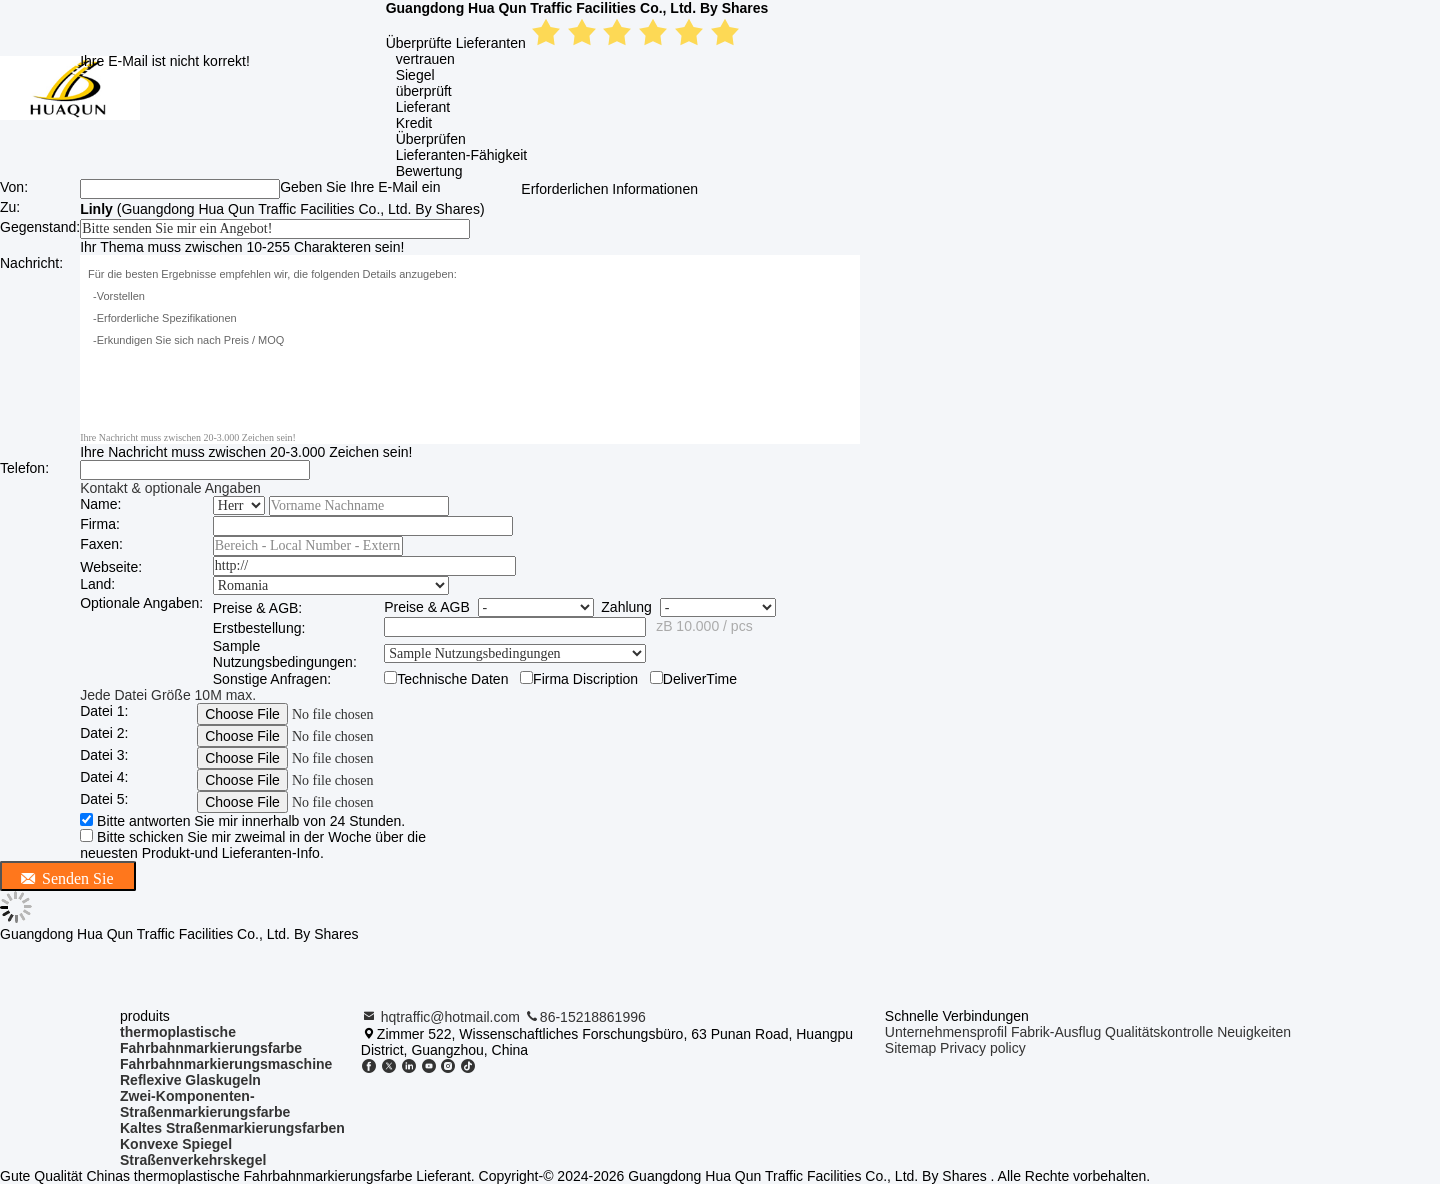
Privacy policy (983, 1048)
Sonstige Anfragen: (272, 679)
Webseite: (111, 567)
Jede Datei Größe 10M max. (168, 695)
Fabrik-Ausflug (1056, 1032)
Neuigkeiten (1254, 1032)
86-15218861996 (585, 1017)
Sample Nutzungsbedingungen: (285, 654)
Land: (97, 584)
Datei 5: (104, 799)
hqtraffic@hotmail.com (442, 1017)
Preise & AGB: (257, 608)
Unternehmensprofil (946, 1032)
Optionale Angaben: (141, 603)
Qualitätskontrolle (1159, 1032)
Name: (100, 504)
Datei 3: (104, 755)
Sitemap (910, 1048)
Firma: (100, 524)
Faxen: (101, 544)
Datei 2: (104, 733)
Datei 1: (104, 711)
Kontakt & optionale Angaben (170, 488)
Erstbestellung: (259, 628)
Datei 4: (104, 777)
